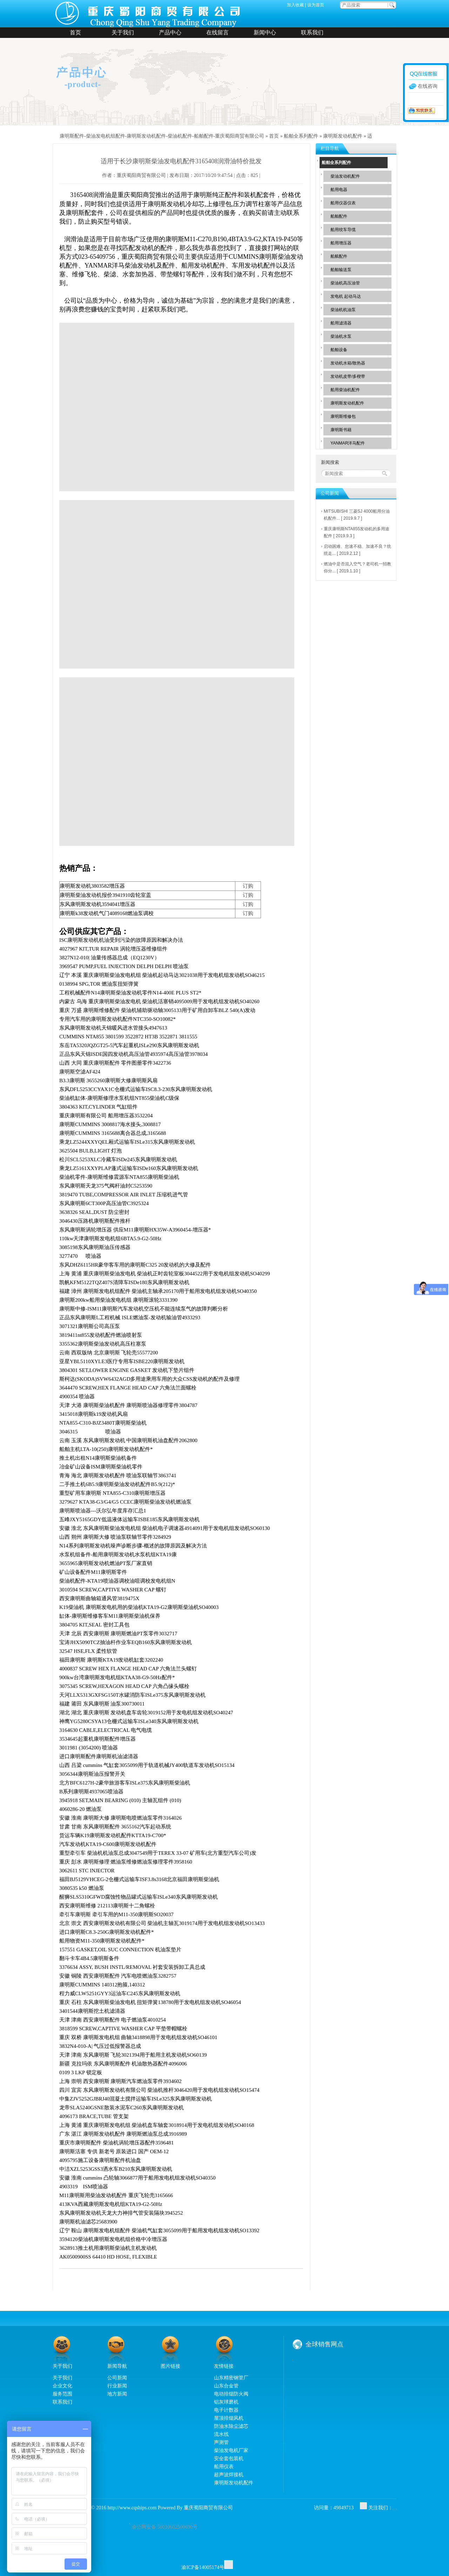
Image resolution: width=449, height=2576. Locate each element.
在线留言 (217, 32)
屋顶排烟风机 (228, 2418)
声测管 (221, 2442)
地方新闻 (117, 2394)
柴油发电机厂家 (231, 2450)
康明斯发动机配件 (342, 136)
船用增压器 (340, 243)
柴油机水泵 (340, 336)
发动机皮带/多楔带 (347, 376)
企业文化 (62, 2385)
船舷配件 (338, 256)
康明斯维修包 (343, 416)
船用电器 (338, 189)
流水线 (221, 2434)
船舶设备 (338, 349)
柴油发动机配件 (345, 176)
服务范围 (62, 2394)
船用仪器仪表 (343, 203)
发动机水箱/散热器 (347, 363)
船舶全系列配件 (301, 136)
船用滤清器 (340, 323)
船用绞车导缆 (343, 229)
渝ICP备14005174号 (202, 2567)
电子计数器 (226, 2410)
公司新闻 (117, 2377)
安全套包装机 (228, 2458)
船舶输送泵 (340, 269)
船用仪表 (224, 2466)
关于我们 (123, 32)
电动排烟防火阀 (231, 2394)
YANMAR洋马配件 (347, 443)
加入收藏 (295, 4)
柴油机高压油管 (345, 283)
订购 (248, 886)
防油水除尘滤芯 (231, 2426)
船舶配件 (338, 216)
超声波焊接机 (228, 2474)
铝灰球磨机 (226, 2402)
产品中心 (170, 32)
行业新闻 (117, 2385)
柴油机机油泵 (343, 309)
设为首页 (315, 4)
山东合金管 (226, 2385)
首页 (75, 32)
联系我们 (312, 32)
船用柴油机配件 (345, 389)
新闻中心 (265, 32)
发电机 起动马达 (345, 296)
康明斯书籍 (340, 429)
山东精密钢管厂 (231, 2377)
